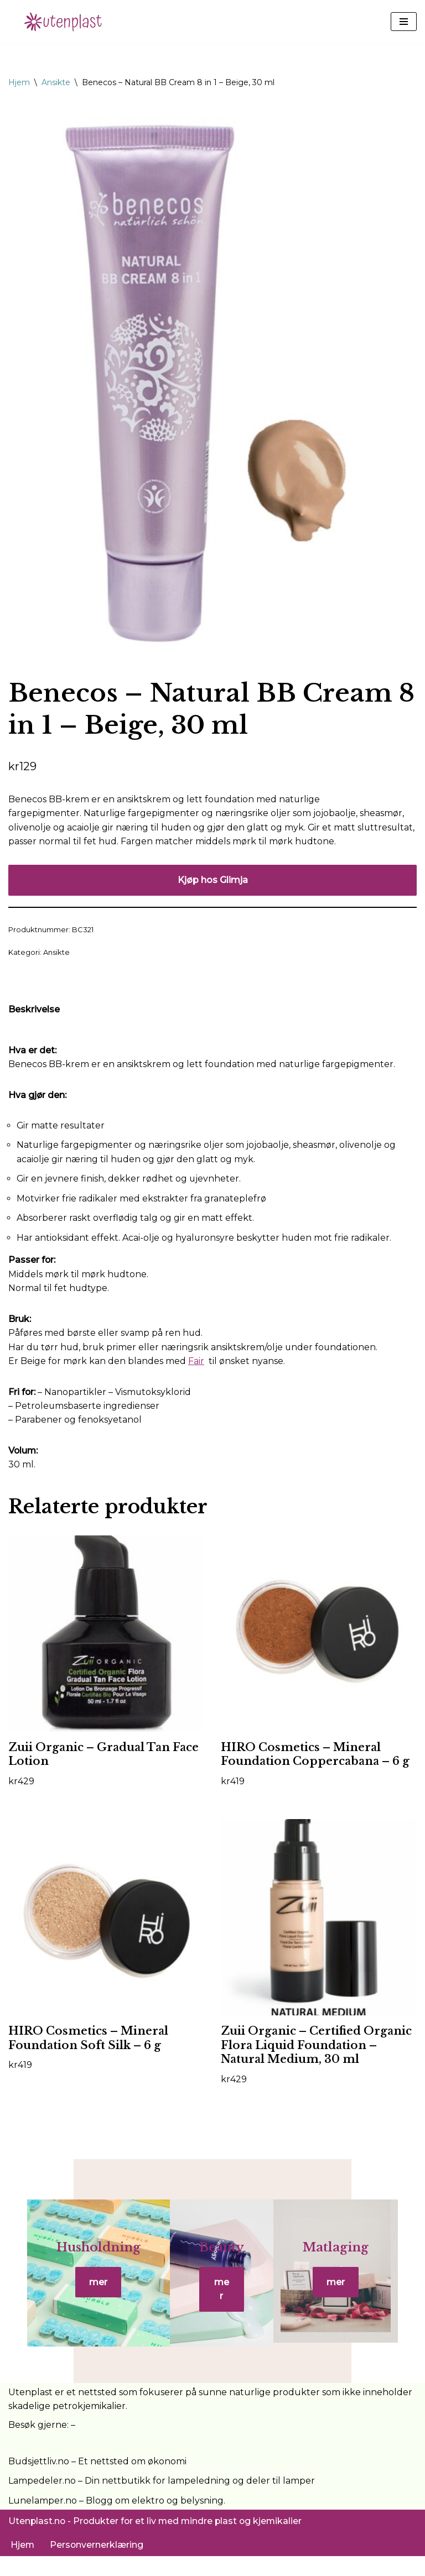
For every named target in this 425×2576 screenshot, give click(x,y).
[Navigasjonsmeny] (404, 21)
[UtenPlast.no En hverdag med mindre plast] (66, 21)
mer (86, 2298)
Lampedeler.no (42, 2500)
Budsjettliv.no (38, 2480)
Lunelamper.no (42, 2520)
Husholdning (86, 2263)
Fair (196, 1362)
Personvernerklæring (97, 2564)
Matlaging (348, 2263)
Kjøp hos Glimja (213, 880)
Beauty (221, 2263)
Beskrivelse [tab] (34, 1010)
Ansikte (56, 82)
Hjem (19, 82)
